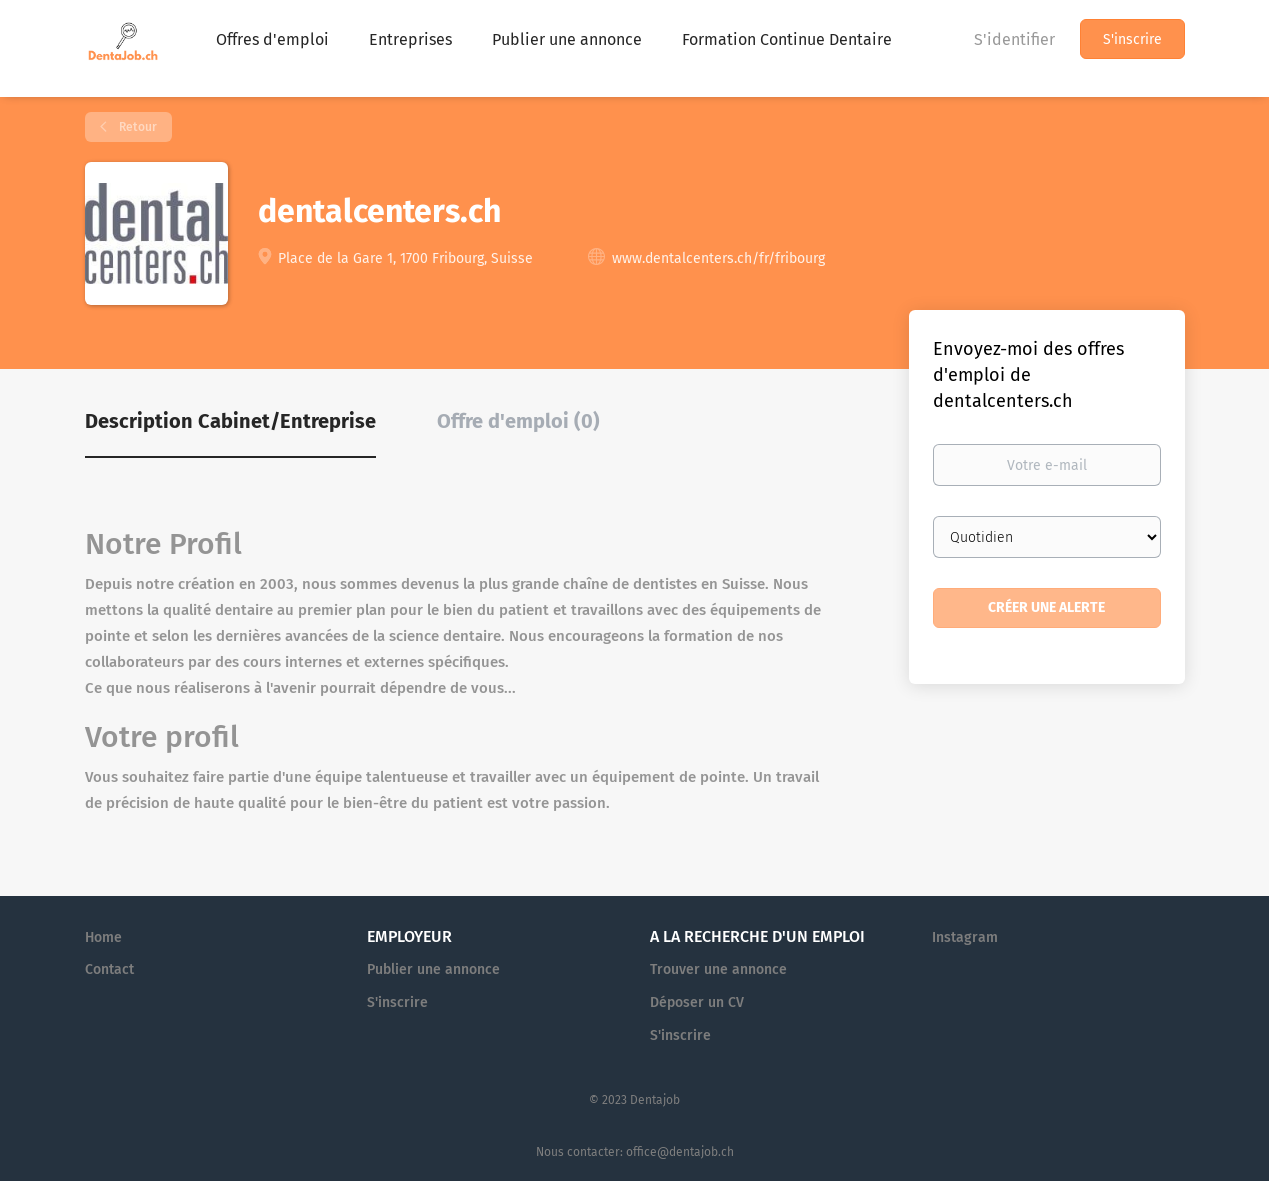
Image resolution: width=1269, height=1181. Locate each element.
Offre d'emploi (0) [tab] (518, 421)
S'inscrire (1132, 39)
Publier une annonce (433, 969)
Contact (109, 969)
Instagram (965, 937)
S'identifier (1014, 39)
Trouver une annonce (718, 969)
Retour (136, 127)
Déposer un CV (697, 1002)
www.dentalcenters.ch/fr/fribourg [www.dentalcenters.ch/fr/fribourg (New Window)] (718, 258)
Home (103, 937)
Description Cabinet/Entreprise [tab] (230, 421)
